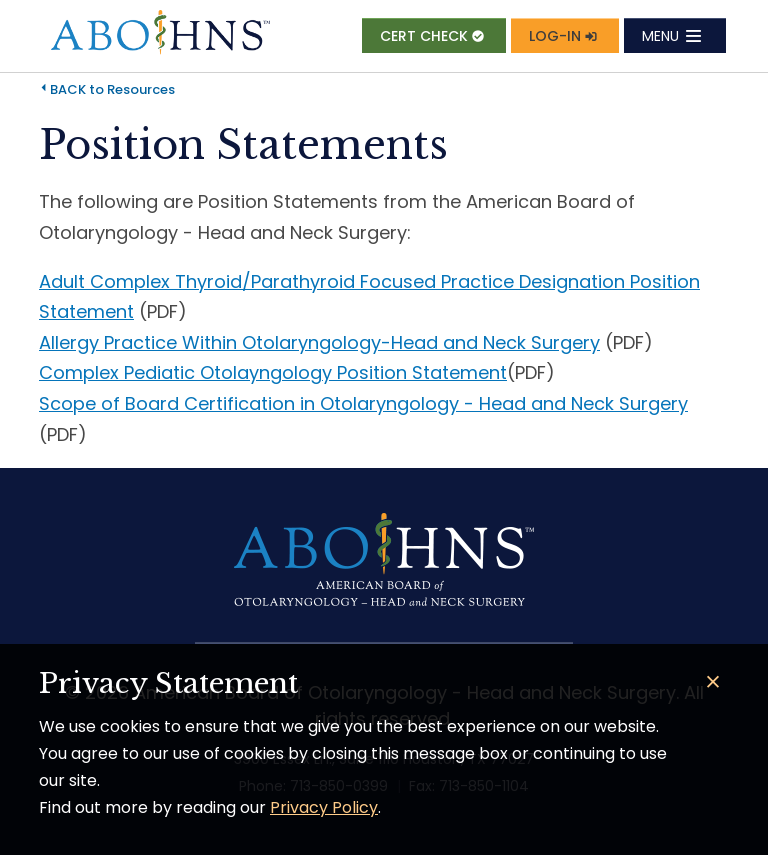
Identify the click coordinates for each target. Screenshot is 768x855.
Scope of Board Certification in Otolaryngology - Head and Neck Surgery (363, 403)
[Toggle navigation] (675, 35)
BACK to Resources (112, 89)
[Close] (713, 682)
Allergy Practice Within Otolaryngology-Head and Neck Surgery (319, 342)
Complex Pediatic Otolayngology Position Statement (273, 372)
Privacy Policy (324, 807)
